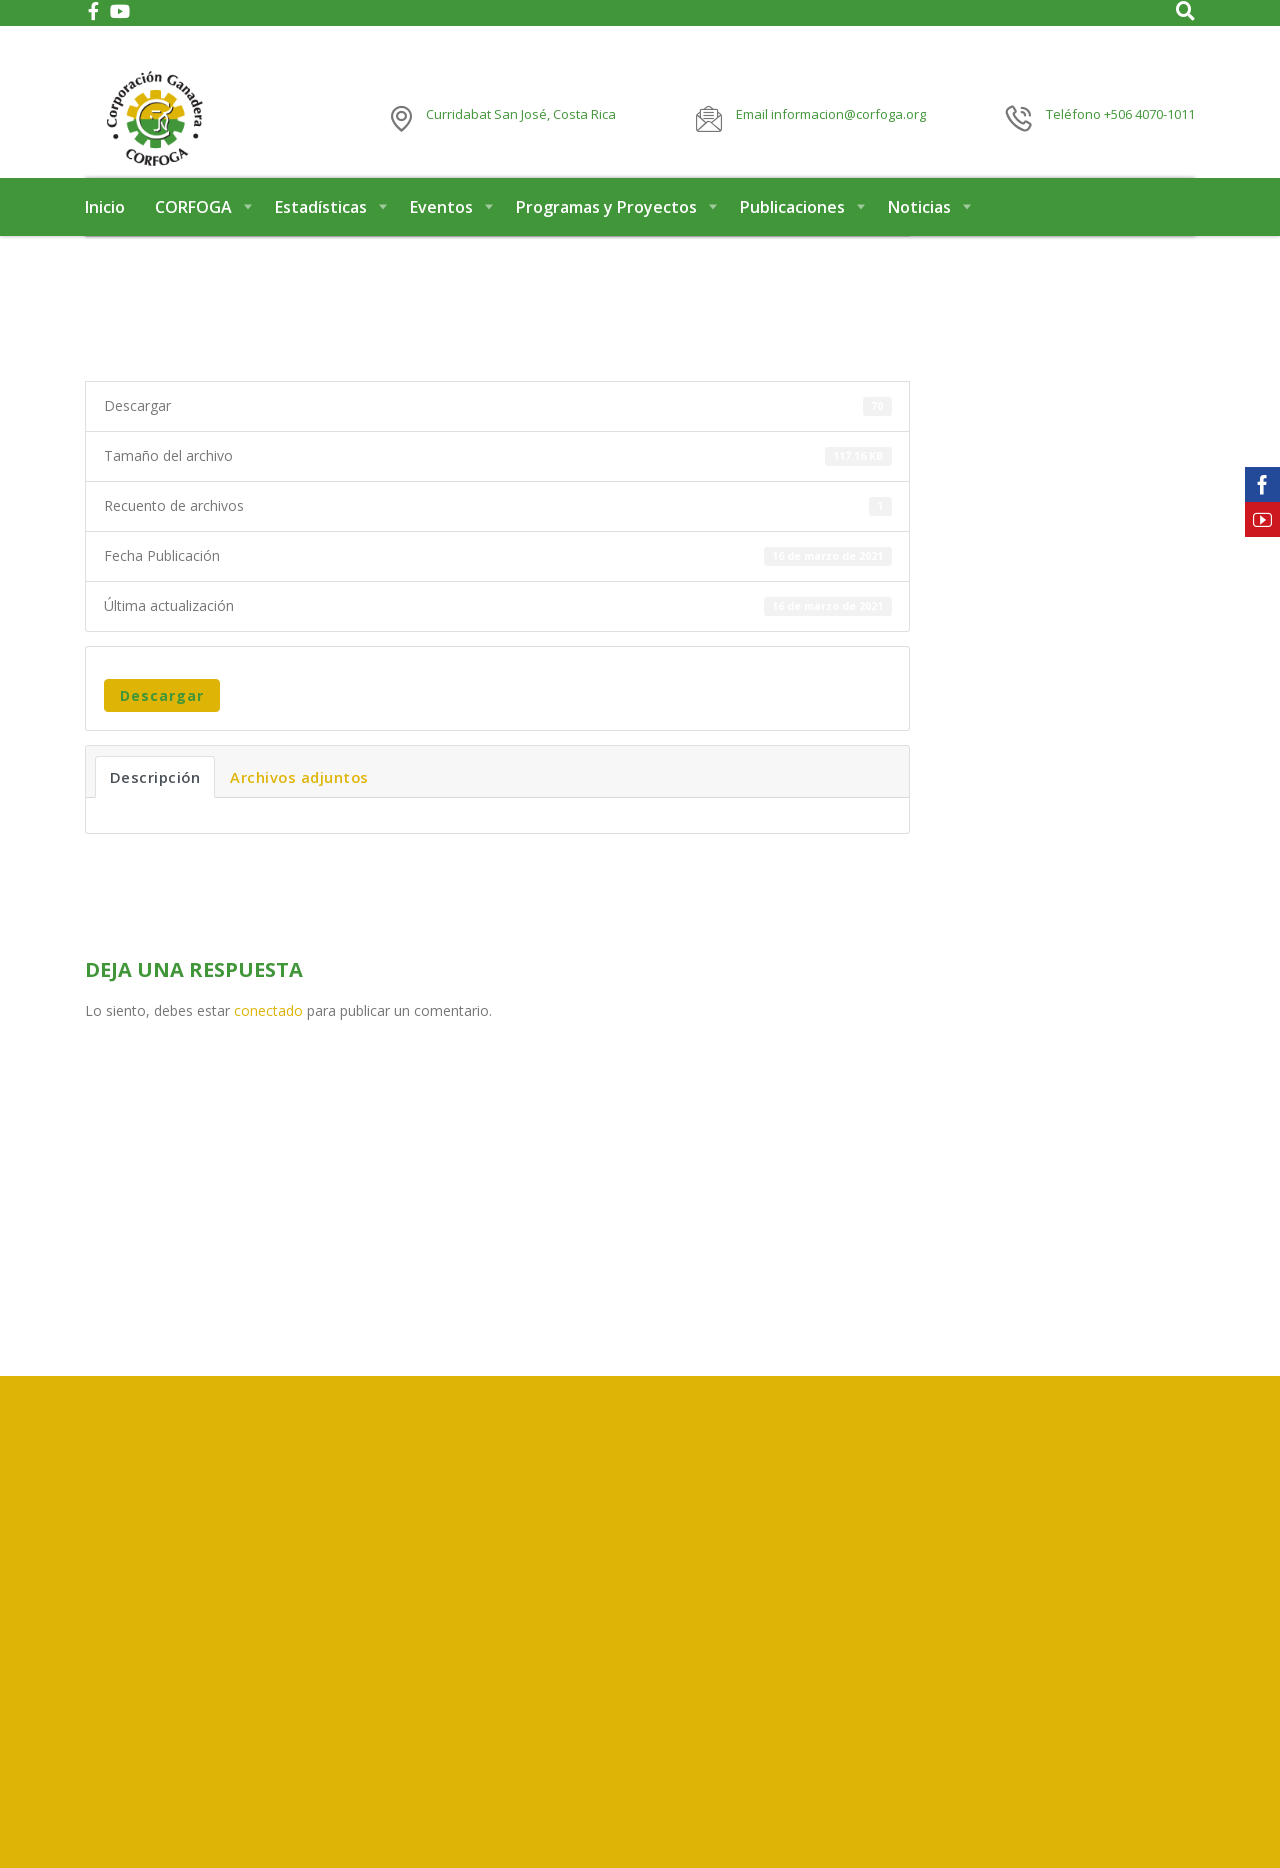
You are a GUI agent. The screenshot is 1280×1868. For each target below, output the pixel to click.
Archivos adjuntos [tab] (299, 809)
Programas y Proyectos (606, 238)
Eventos (441, 238)
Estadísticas (321, 238)
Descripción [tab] (155, 809)
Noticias (919, 238)
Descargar (162, 727)
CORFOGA (193, 238)
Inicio (105, 238)
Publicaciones (792, 238)
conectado (268, 1042)
